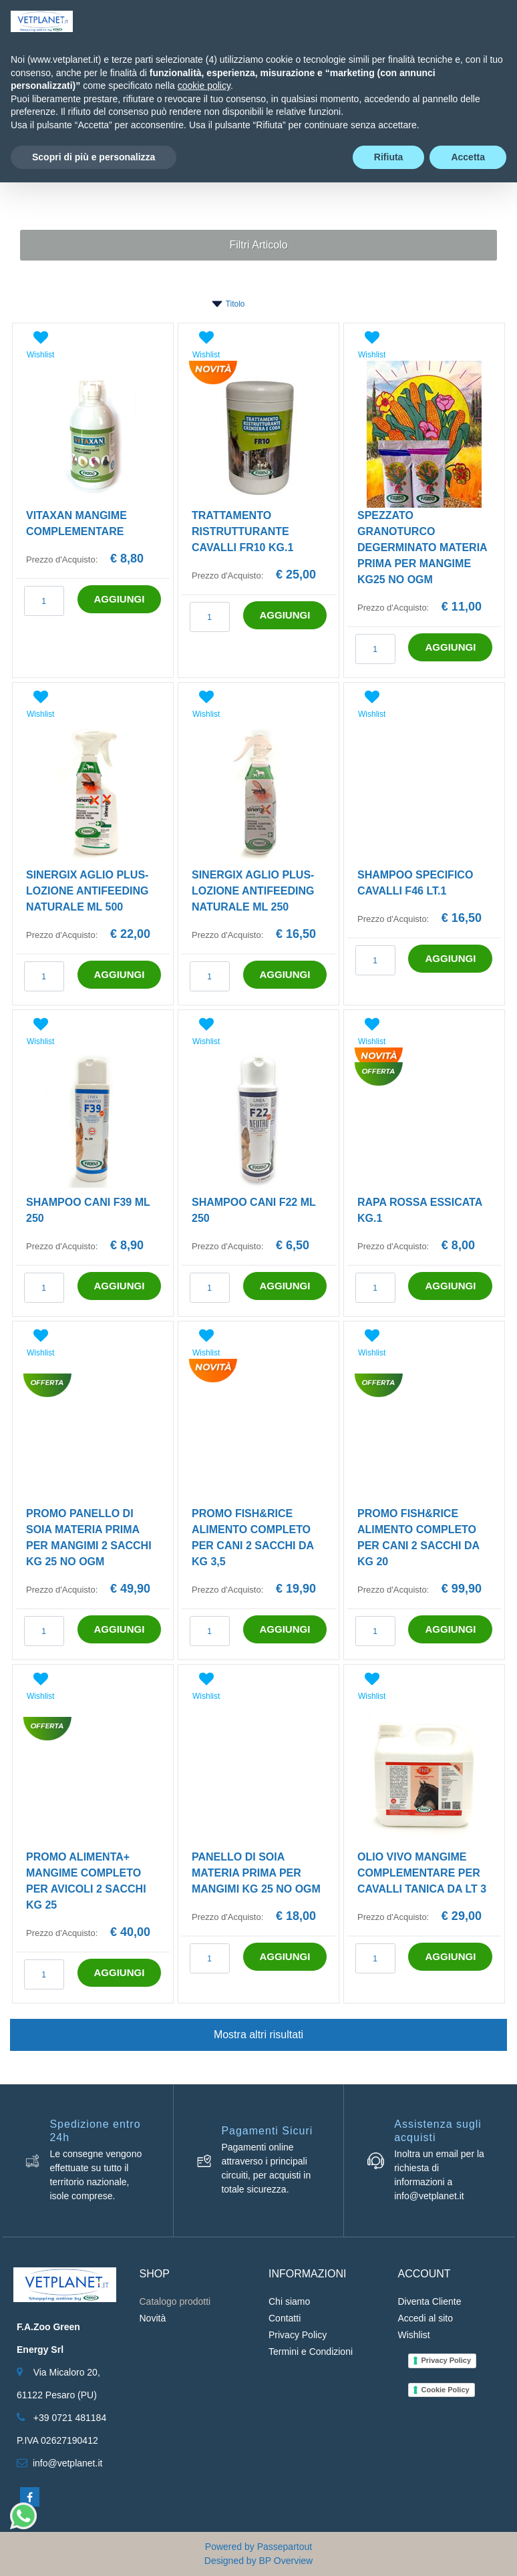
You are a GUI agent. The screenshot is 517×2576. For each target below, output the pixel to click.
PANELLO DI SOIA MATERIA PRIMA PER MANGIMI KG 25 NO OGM (256, 1873)
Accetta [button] (468, 157)
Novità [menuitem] (153, 2318)
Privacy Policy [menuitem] (298, 2334)
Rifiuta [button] (388, 157)
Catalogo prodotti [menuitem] (175, 2301)
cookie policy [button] (204, 85)
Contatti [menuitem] (285, 2318)
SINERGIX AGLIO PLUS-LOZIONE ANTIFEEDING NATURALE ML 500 (87, 891)
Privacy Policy (446, 2360)
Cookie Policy (445, 2390)
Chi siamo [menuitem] (289, 2301)
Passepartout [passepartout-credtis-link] (285, 2546)
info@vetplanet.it (68, 2463)
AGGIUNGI (119, 599)
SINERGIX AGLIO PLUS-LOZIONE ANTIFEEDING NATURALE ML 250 (253, 891)
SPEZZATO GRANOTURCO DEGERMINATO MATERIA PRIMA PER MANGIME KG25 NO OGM (422, 547)
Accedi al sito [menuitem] (425, 2318)
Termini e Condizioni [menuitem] (311, 2351)
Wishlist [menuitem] (414, 2334)
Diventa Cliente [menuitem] (430, 2301)
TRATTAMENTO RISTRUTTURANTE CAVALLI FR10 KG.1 (242, 531)
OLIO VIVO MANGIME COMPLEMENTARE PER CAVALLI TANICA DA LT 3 (421, 1873)
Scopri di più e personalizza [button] (93, 157)
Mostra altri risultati (258, 2034)
